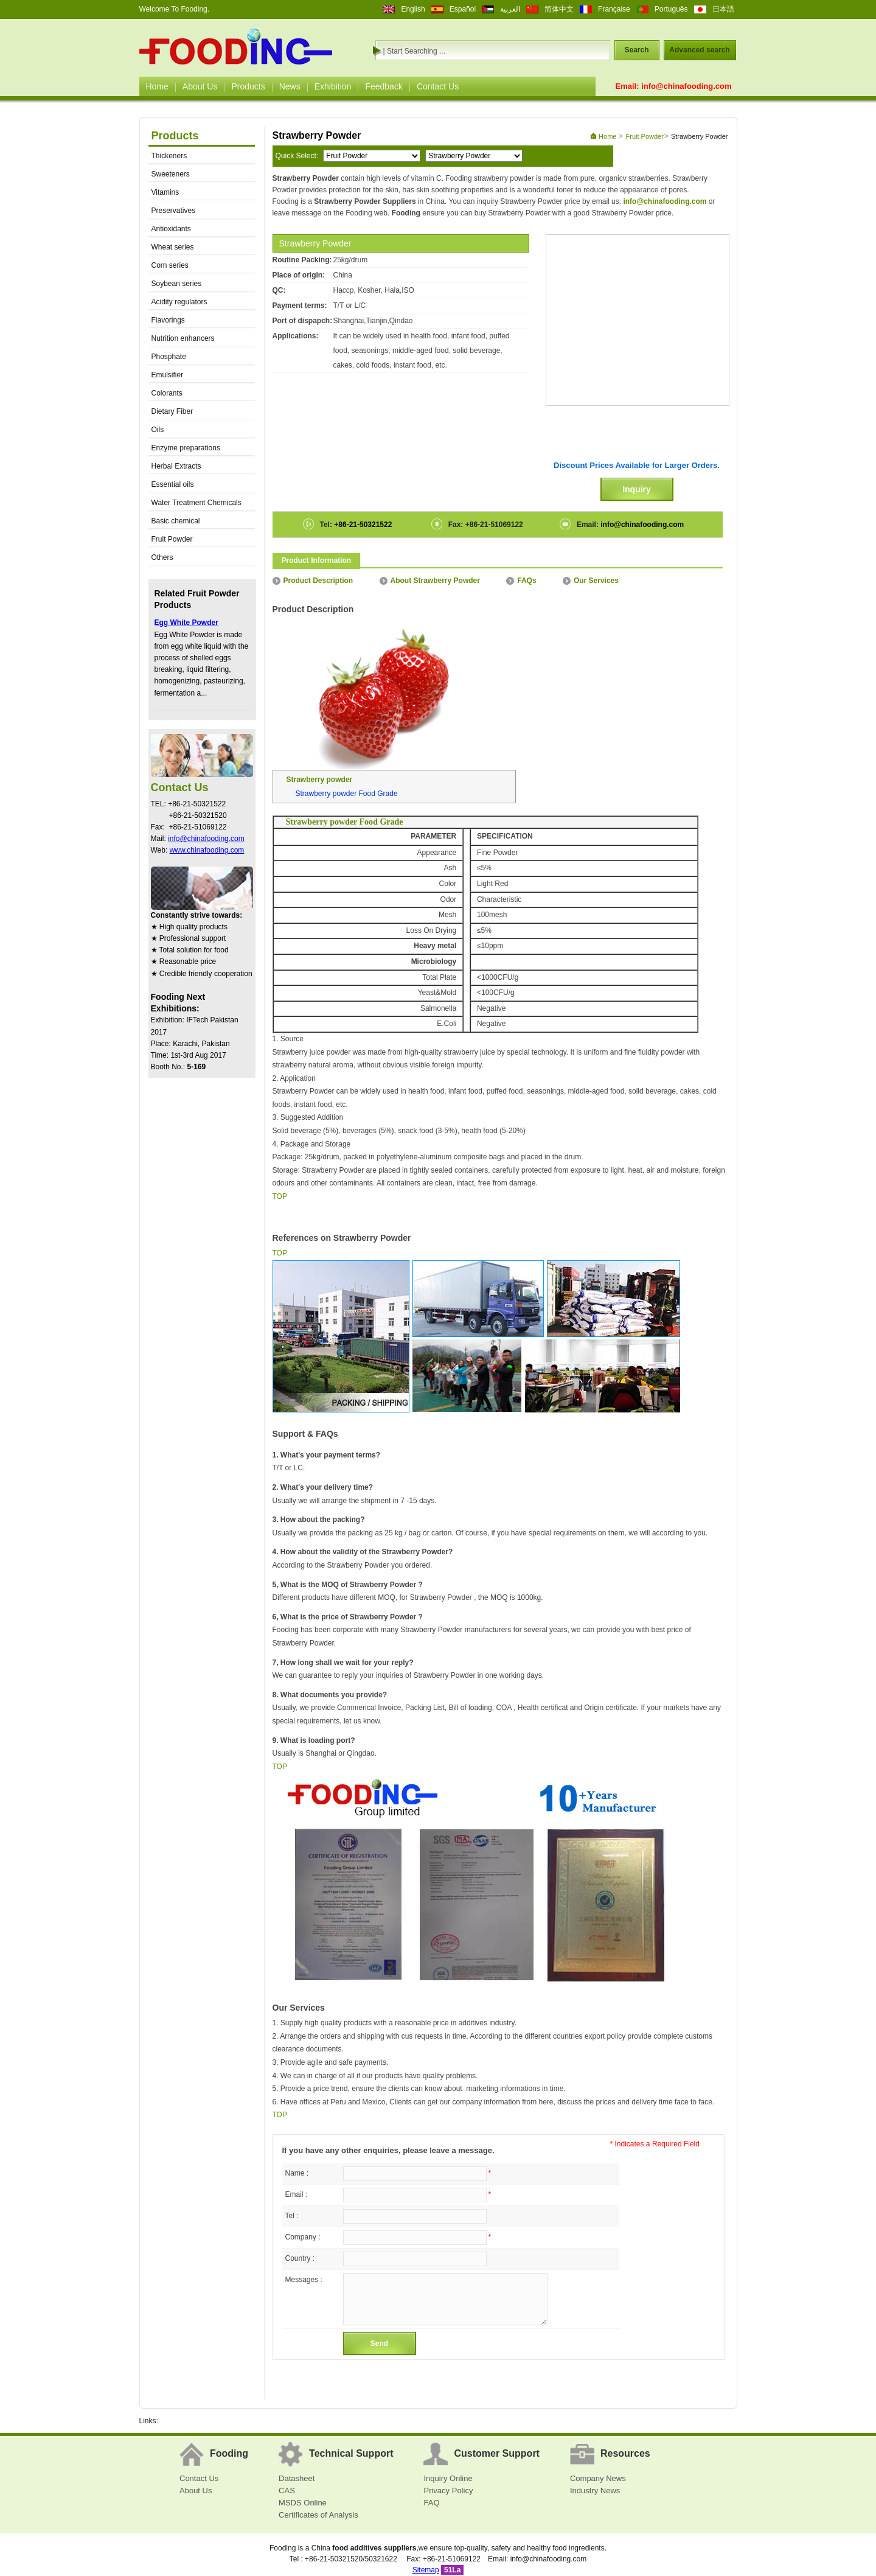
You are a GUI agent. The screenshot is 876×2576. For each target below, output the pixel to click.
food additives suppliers (374, 2548)
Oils (157, 429)
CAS (287, 2490)
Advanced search (699, 50)
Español (463, 9)
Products (248, 86)
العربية (510, 9)
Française (614, 9)
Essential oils (172, 484)
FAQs (521, 580)
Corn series (170, 265)
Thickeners (169, 156)
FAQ (431, 2502)
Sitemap (425, 2570)
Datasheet (297, 2478)
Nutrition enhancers (183, 338)
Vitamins (165, 192)
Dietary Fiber (172, 411)
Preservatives (173, 210)
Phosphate (168, 356)
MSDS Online (303, 2502)
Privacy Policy (448, 2490)
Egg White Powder (186, 622)
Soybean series (176, 283)
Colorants (166, 393)
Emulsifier (167, 375)
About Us (200, 86)
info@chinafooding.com (686, 86)
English (413, 9)
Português (671, 9)
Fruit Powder (172, 539)
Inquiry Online (447, 2478)
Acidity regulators (179, 302)
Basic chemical (175, 521)
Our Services (591, 580)
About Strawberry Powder (430, 580)
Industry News (595, 2490)
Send (379, 2343)
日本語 (723, 9)
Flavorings (168, 320)
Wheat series (172, 247)
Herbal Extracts (176, 466)
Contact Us (438, 86)
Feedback (383, 86)
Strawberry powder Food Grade (347, 793)
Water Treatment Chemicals (196, 502)
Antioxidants (171, 229)
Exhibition (333, 86)
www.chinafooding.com (207, 850)
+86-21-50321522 (362, 524)
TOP (280, 1196)
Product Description (313, 580)
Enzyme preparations (185, 448)
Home (157, 86)
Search (636, 50)
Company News (598, 2478)
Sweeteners (170, 174)
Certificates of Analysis (318, 2514)
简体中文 (559, 9)
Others (162, 557)
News (290, 86)
